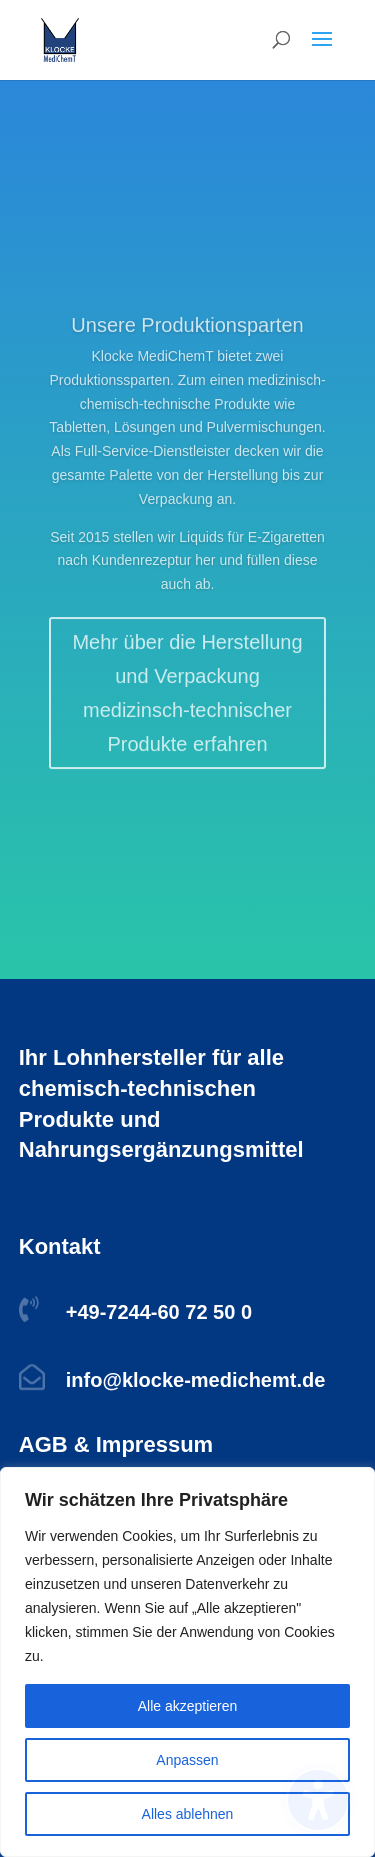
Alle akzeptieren (188, 1706)
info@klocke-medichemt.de (196, 1380)
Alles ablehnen (188, 1814)
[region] (187, 1662)
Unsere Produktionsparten (187, 342)
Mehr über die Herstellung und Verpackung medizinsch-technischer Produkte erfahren (187, 710)
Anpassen (187, 1760)
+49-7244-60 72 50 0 (159, 1312)
